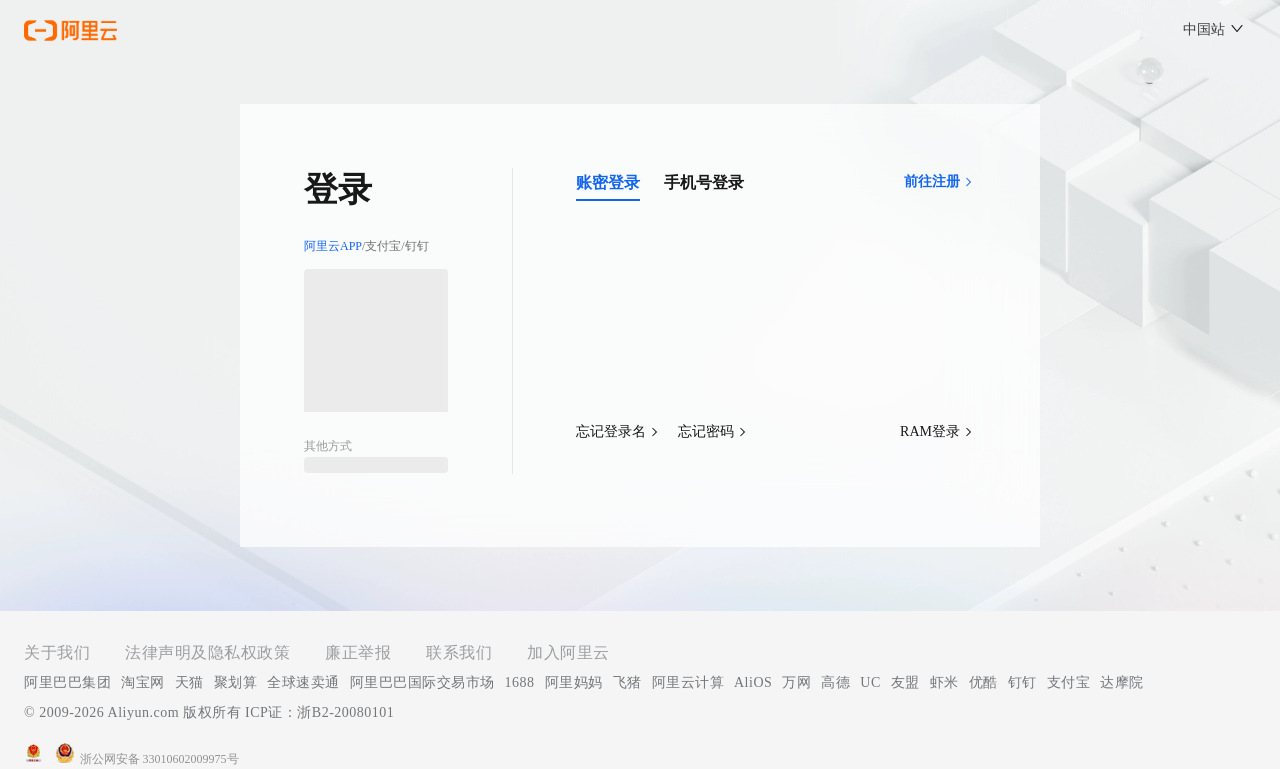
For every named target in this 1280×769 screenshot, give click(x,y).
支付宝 (1069, 682)
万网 (796, 682)
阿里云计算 (688, 682)
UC (870, 682)
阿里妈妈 (574, 682)
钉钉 (1022, 682)
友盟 (905, 682)
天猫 (189, 682)
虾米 (944, 682)
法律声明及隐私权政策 (207, 652)
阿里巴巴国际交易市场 (422, 682)
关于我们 (57, 652)
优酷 (983, 682)
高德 (835, 682)
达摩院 (1122, 682)
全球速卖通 (303, 682)
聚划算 (236, 682)
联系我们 (459, 652)
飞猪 (627, 682)
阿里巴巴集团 (67, 682)
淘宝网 (143, 682)
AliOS (753, 682)
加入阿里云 (568, 652)
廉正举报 (358, 652)
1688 (520, 682)
